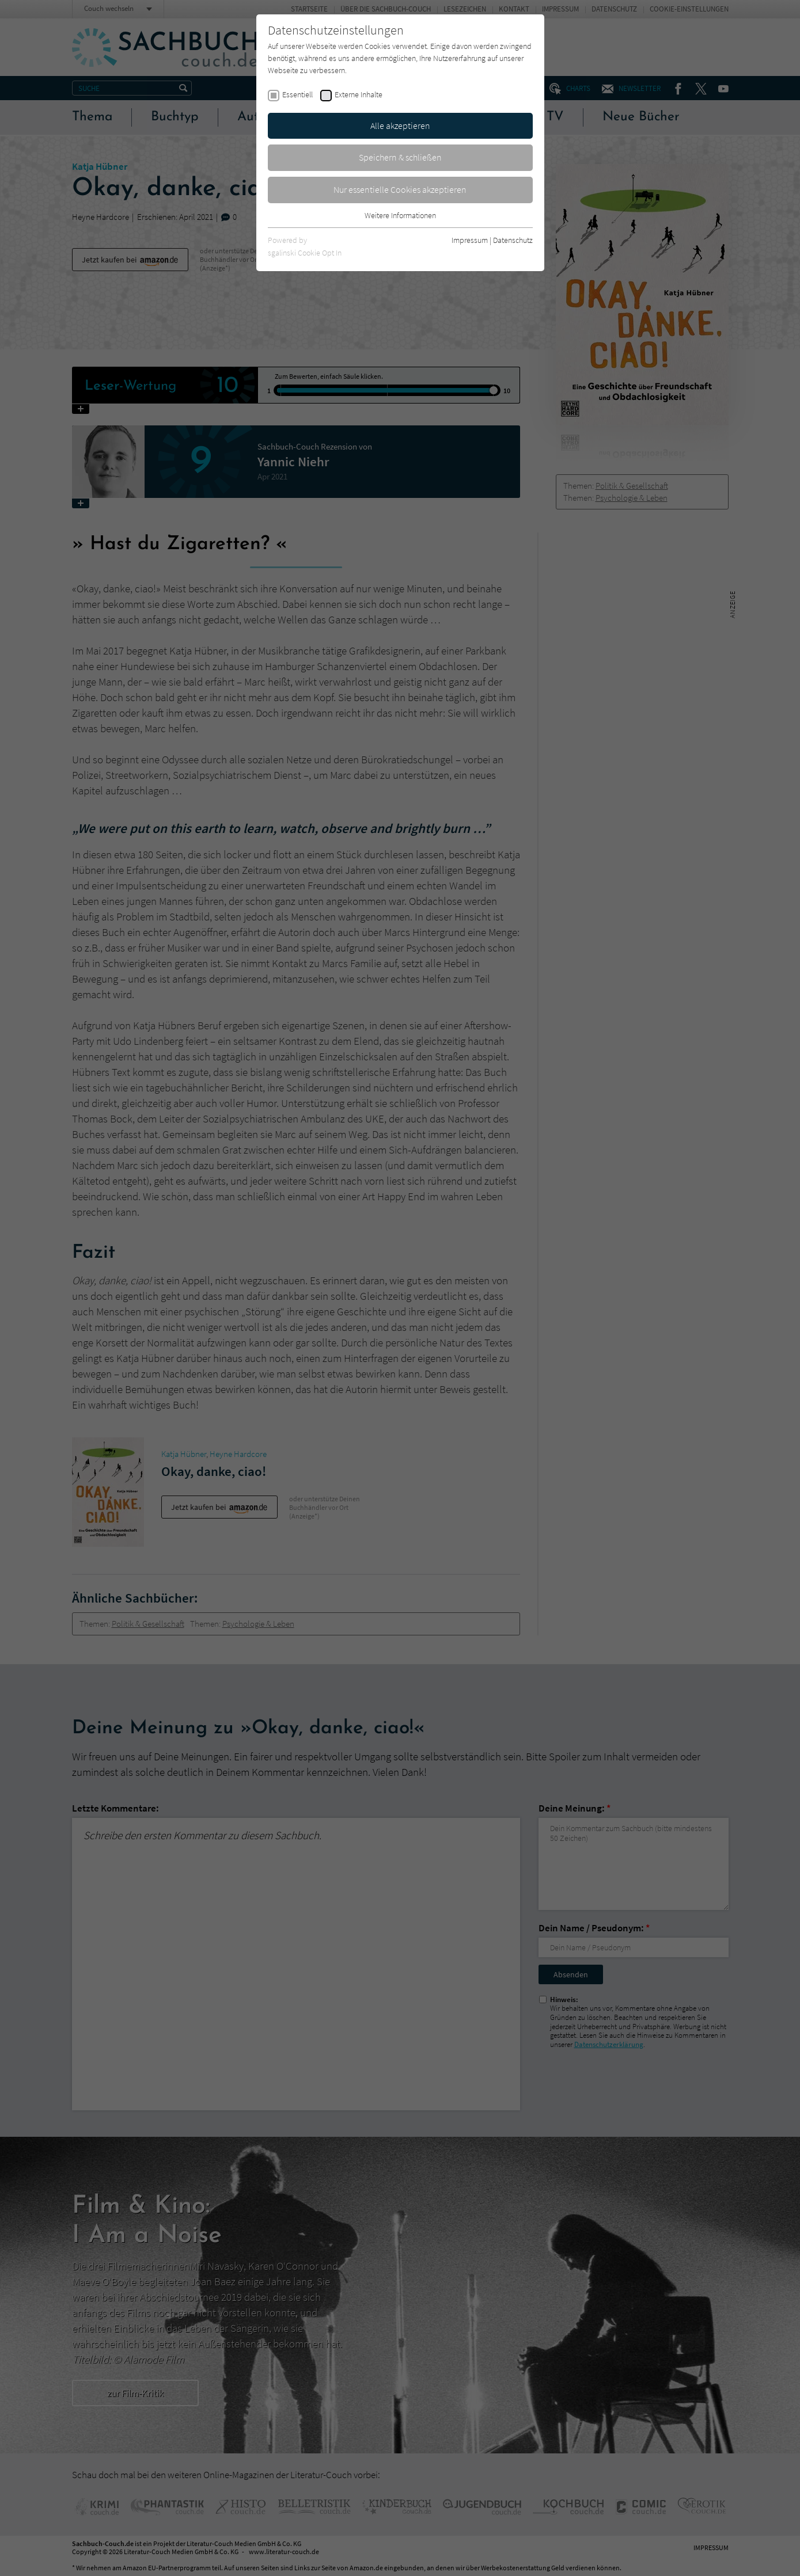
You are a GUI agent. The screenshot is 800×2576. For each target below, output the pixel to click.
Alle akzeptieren (400, 125)
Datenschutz (513, 240)
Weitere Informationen (400, 215)
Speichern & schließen (400, 157)
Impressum (470, 240)
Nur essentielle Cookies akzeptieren (400, 189)
